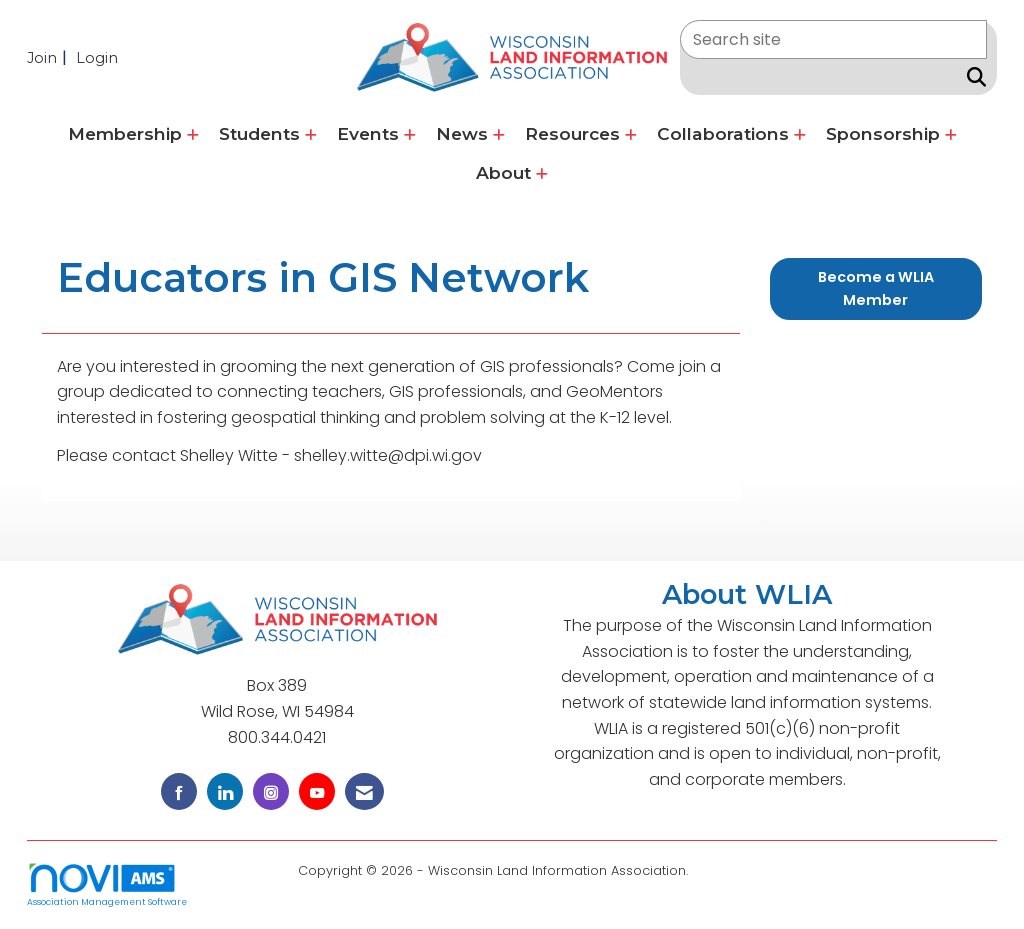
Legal (709, 870)
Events (370, 133)
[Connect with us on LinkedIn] (225, 791)
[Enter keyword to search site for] (833, 39)
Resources (575, 133)
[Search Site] (972, 77)
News (464, 133)
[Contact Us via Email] (364, 791)
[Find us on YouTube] (317, 791)
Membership (127, 133)
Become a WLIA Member (876, 288)
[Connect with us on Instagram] (271, 791)
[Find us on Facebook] (179, 791)
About (506, 172)
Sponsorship (885, 133)
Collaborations (725, 133)
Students (262, 133)
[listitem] (49, 57)
